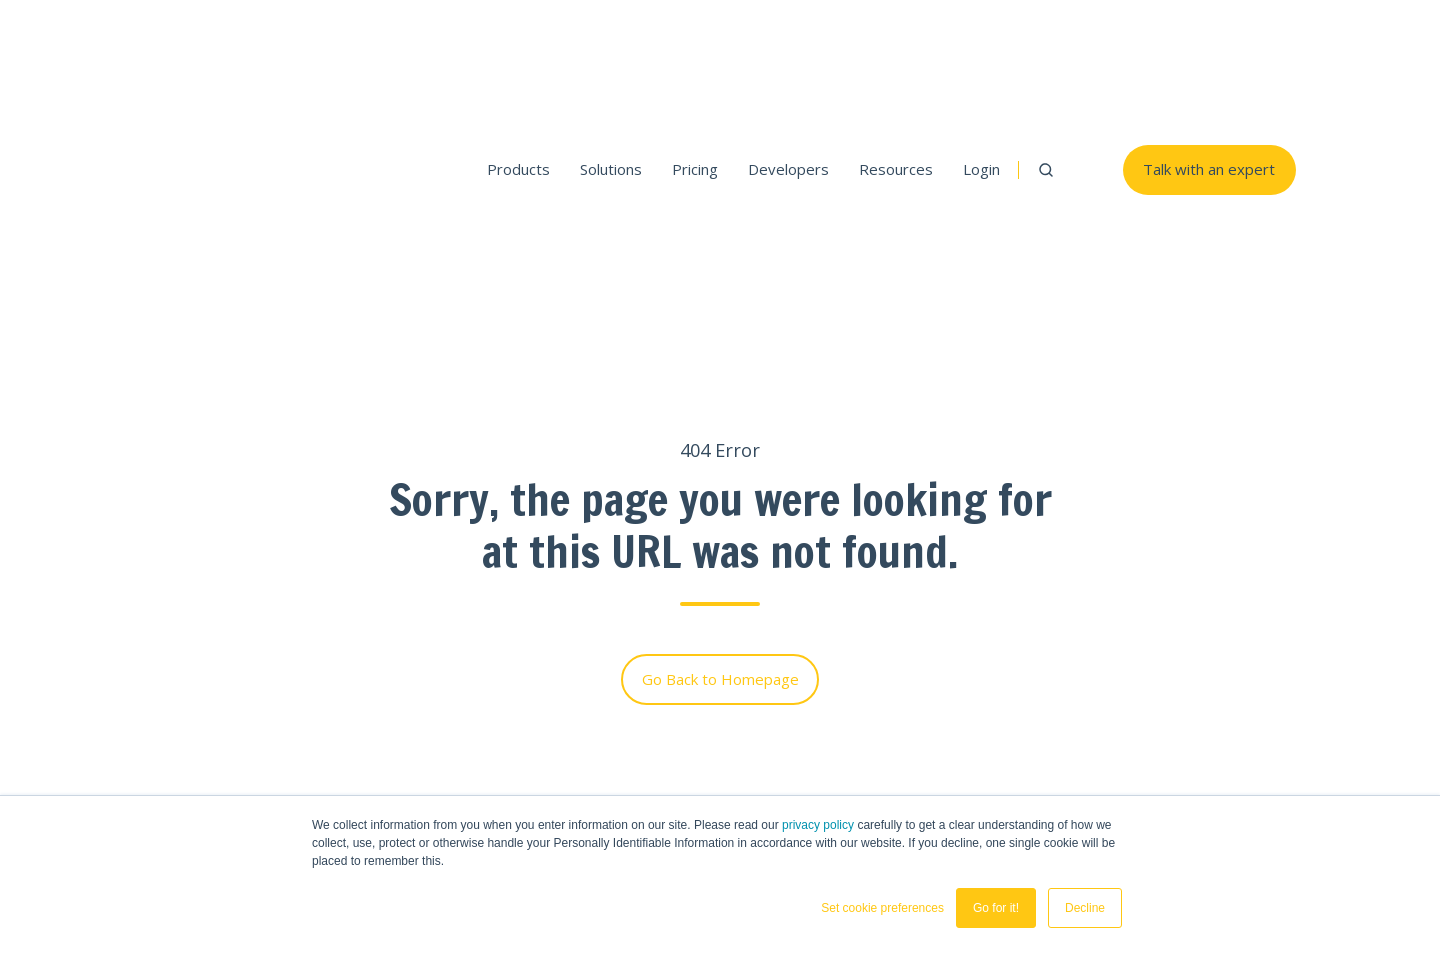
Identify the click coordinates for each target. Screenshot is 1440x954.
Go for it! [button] (996, 908)
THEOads (1066, 622)
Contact (1199, 666)
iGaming (906, 729)
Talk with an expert (1209, 51)
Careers (1200, 793)
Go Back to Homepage (720, 441)
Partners (1203, 761)
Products (518, 51)
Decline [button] (1085, 908)
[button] (1046, 51)
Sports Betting (929, 697)
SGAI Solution (1071, 697)
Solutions (611, 51)
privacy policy (818, 825)
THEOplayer (784, 622)
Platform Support (791, 697)
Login (981, 51)
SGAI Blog (1060, 729)
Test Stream (775, 761)
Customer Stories (1233, 697)
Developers (788, 51)
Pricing (695, 51)
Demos (757, 729)
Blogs (1192, 729)
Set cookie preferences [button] (882, 908)
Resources (896, 51)
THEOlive (918, 622)
